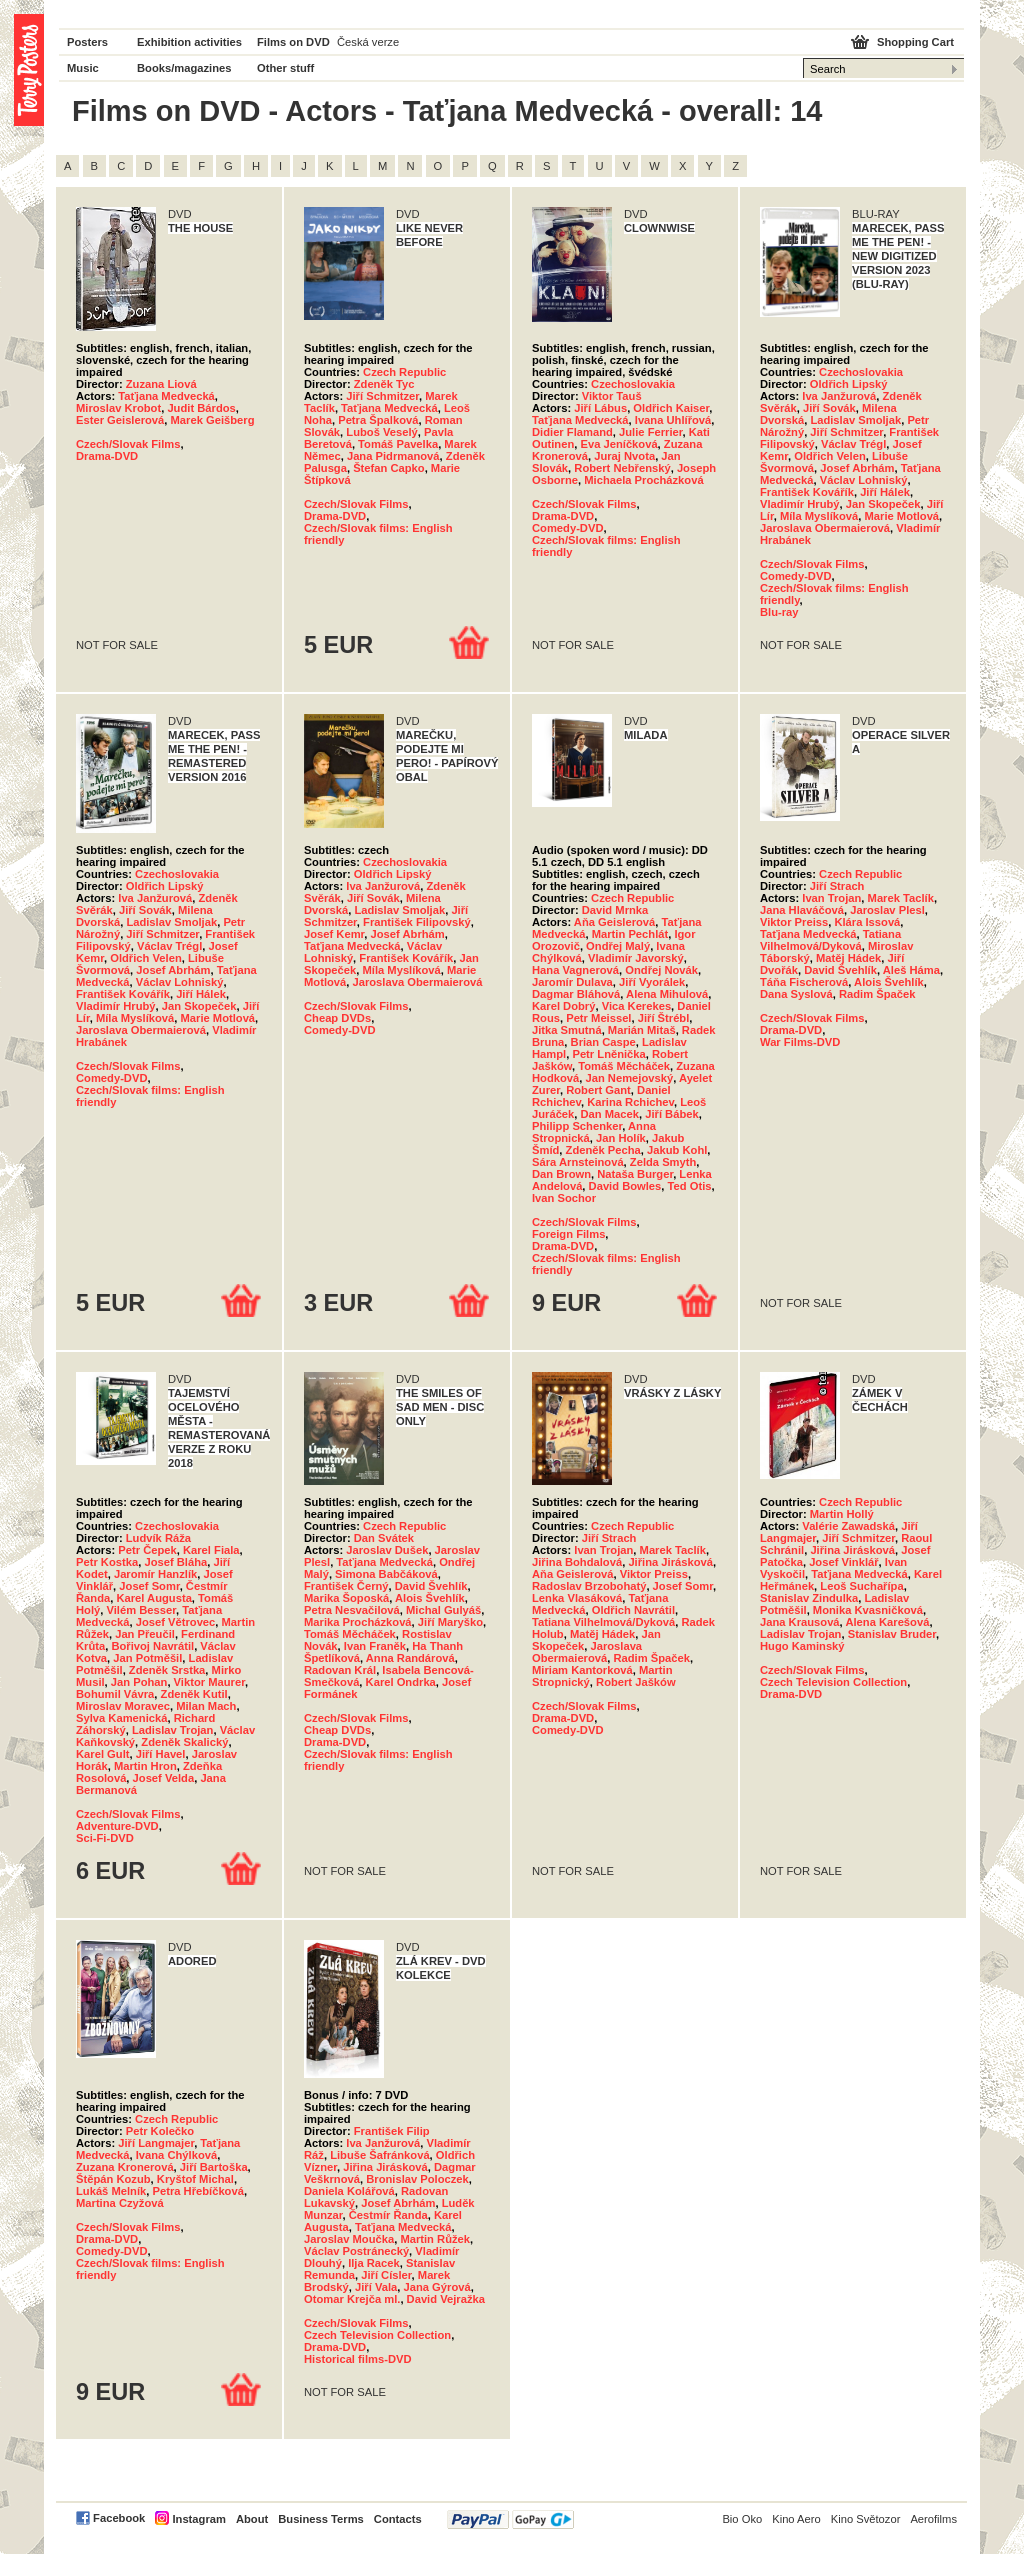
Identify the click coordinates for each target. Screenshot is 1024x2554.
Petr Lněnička (608, 1054)
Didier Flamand (572, 432)
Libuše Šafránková (379, 2155)
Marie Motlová (901, 516)
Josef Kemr (334, 934)
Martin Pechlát (630, 934)
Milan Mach (206, 1706)
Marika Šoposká (346, 1598)
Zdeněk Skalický (184, 1742)
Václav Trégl (853, 444)
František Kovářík (807, 492)
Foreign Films (568, 1234)
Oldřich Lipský (849, 384)
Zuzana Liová (161, 384)
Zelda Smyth (663, 1162)
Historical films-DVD (358, 2359)
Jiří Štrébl (664, 1018)
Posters (87, 42)
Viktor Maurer (209, 1682)
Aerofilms (933, 2519)
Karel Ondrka (401, 1682)
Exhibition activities (189, 42)
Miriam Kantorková (582, 1670)
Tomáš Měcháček (624, 1066)
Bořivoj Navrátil (152, 1646)
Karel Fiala (211, 1550)
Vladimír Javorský (636, 958)
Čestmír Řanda (388, 2215)
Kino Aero (796, 2519)
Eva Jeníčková (618, 444)
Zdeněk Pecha (603, 1150)
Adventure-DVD (117, 1826)
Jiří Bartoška (214, 2167)
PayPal (510, 2519)
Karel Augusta (153, 1598)
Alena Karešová (887, 1622)
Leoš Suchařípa (861, 1586)
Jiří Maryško (450, 1622)
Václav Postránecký (356, 2251)
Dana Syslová (796, 994)
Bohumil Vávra (115, 1694)
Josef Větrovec (176, 1622)
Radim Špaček (877, 994)
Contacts (398, 2519)
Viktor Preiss (794, 922)
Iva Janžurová (839, 396)
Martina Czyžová (120, 2203)
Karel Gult (102, 1754)
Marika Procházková (358, 1622)
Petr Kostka (107, 1562)
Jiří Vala (376, 2287)
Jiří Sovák (829, 408)
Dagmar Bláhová (576, 994)
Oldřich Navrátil (633, 1610)
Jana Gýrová (437, 2287)
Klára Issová (867, 922)
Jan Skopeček (883, 504)
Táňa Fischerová (804, 982)
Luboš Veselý (382, 432)
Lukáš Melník (111, 2191)
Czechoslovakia (633, 384)
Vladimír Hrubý (800, 504)
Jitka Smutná (567, 1030)
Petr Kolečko (160, 2131)
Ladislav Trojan (172, 1730)
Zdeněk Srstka (167, 1670)
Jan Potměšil (147, 1658)
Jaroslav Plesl (887, 910)
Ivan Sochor (564, 1198)
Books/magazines (184, 68)
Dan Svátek (384, 1538)
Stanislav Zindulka (809, 1598)
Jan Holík (621, 1138)
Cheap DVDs (337, 1018)
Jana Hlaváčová (802, 910)
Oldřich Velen (830, 456)
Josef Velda (164, 1778)
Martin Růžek (435, 2239)
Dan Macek (610, 1114)
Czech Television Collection (833, 1682)
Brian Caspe (603, 1042)
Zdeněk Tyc (384, 384)
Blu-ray (779, 612)
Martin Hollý (842, 1514)
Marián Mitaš (642, 1030)
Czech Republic (404, 372)
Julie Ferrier (650, 432)
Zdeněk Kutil (194, 1694)
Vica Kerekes (636, 1006)
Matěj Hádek (848, 958)
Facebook (119, 2518)
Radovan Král (340, 1670)
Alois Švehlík (889, 982)
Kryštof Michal (195, 2179)
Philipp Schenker (577, 1126)
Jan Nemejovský (629, 1078)
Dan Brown (561, 1174)
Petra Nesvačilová (352, 1610)
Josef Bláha (175, 1562)
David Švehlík (840, 970)
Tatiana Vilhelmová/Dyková (830, 940)
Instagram (198, 2519)
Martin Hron (145, 1766)
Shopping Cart (915, 42)
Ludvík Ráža (158, 1538)
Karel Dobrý (563, 1006)
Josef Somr (149, 1586)
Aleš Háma (911, 970)
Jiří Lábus (600, 408)
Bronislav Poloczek (417, 2179)
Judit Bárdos (201, 408)
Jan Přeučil (145, 1634)
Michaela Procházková (643, 480)
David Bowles (625, 1186)
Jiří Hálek (885, 492)
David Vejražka (446, 2299)
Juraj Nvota (624, 456)
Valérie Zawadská (848, 1526)
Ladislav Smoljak (855, 420)
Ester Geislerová (120, 420)
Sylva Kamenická (121, 1718)
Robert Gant (598, 1090)
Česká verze (368, 42)
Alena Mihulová (667, 994)
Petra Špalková (378, 420)
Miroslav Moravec (123, 1706)
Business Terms (321, 2519)
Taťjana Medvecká (166, 396)
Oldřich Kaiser (671, 408)
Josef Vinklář (843, 1562)
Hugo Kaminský (802, 1646)
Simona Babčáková (386, 1574)
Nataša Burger (635, 1174)
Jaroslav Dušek (387, 1550)
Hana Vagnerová (575, 970)
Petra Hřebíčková (197, 2191)
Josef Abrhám (857, 468)
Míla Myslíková (819, 516)
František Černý (346, 1586)
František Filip (392, 2131)
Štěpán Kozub (113, 2179)
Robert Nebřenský (622, 468)
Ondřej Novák (661, 970)
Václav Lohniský (864, 480)
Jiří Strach (837, 886)
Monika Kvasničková (868, 1610)
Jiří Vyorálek (652, 982)
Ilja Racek (374, 2263)
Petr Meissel (598, 1018)
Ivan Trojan (831, 898)
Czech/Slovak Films (128, 444)
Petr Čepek (147, 1550)
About (252, 2519)
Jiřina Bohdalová (577, 1562)
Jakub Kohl (677, 1150)
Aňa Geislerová (614, 922)
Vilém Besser (140, 1610)
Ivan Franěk (375, 1646)
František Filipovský (417, 922)
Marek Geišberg (213, 420)
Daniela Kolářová (349, 2191)
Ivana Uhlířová (673, 420)
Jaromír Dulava (572, 982)
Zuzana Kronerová (125, 2167)
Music (83, 68)
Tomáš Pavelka (398, 444)
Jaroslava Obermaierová (825, 528)
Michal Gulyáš (443, 1610)
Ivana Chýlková (176, 2155)
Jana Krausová (800, 1622)
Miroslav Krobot (118, 408)
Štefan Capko (389, 468)
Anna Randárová (410, 1658)
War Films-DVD (800, 1042)
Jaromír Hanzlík (155, 1574)
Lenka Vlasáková (577, 1598)
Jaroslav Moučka (349, 2239)
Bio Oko (742, 2519)
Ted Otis (690, 1186)
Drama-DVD (107, 456)
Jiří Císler (386, 2275)
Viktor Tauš (612, 396)
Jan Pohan (139, 1682)
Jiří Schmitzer (382, 396)
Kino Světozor (866, 2519)
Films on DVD (293, 42)
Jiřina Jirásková (670, 1562)
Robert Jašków (636, 1682)
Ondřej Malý (618, 946)
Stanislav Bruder (892, 1634)
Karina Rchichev (630, 1102)
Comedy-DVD (567, 528)
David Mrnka (615, 910)
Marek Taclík (901, 898)
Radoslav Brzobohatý (589, 1586)
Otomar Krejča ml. (352, 2299)
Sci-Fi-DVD (105, 1838)
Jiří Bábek (671, 1114)
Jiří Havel (161, 1754)
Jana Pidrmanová (393, 456)
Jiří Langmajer (156, 2143)
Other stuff (285, 68)
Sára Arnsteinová (578, 1162)
